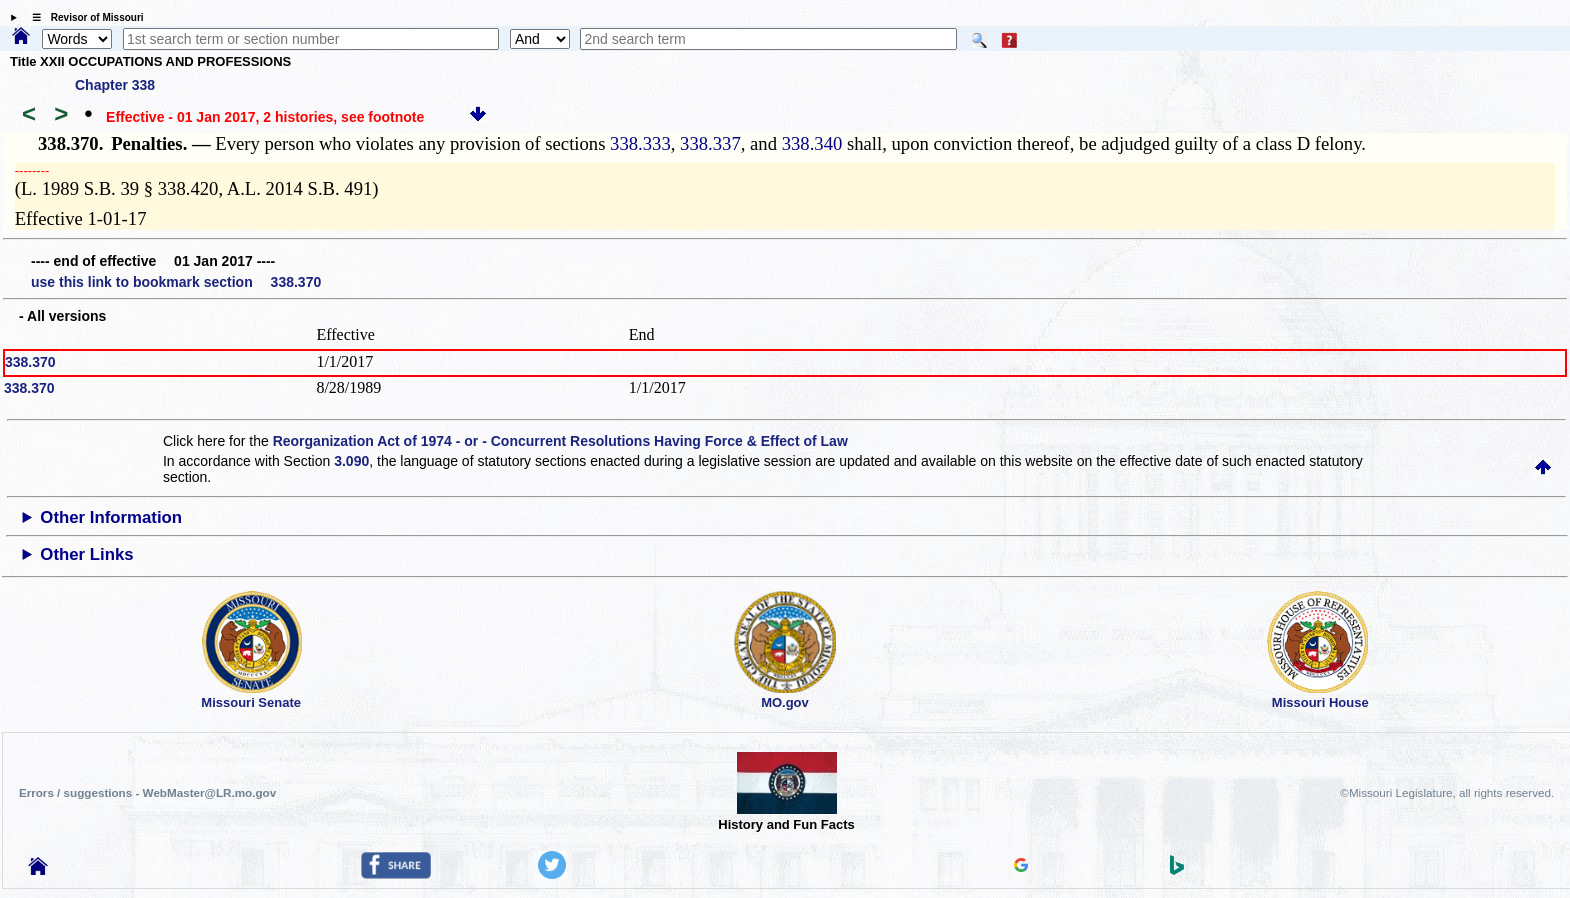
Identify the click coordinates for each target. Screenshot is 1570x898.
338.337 (710, 143)
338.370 (30, 362)
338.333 (640, 143)
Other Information (111, 517)
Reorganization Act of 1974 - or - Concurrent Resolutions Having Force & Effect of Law (560, 441)
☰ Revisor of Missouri (83, 17)
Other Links (86, 554)
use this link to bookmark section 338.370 (176, 282)
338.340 (812, 143)
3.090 (351, 461)
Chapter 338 (115, 85)
